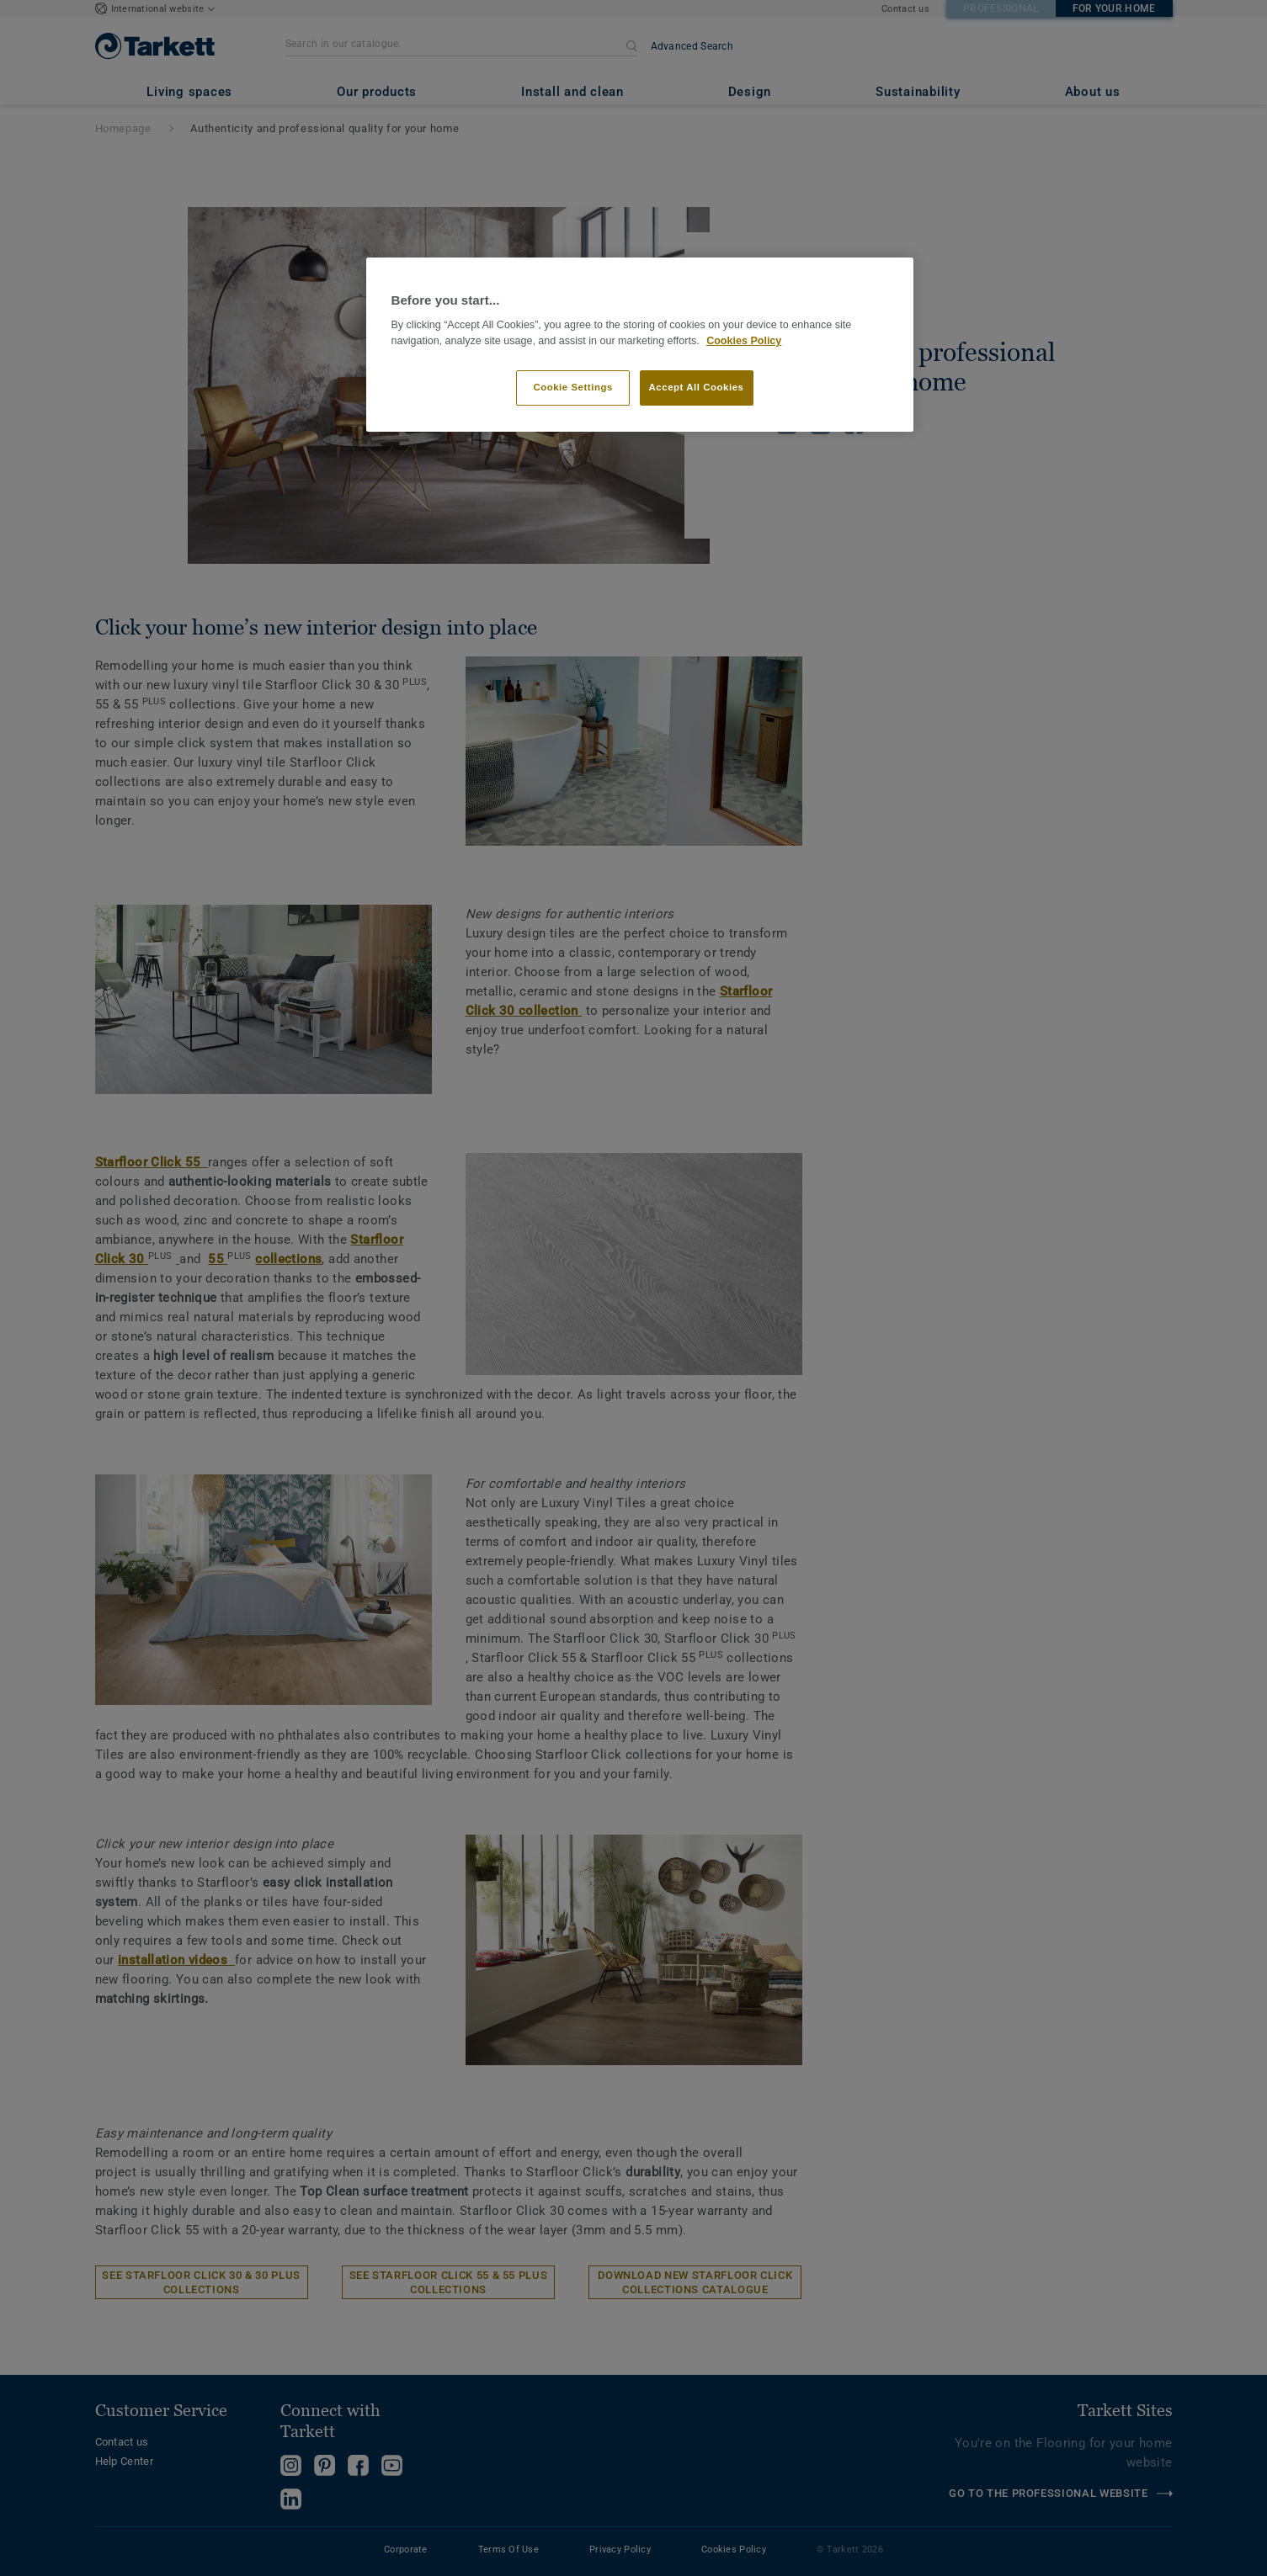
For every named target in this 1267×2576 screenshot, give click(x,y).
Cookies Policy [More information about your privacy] (743, 341)
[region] (639, 345)
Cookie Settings (573, 387)
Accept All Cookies (696, 387)
